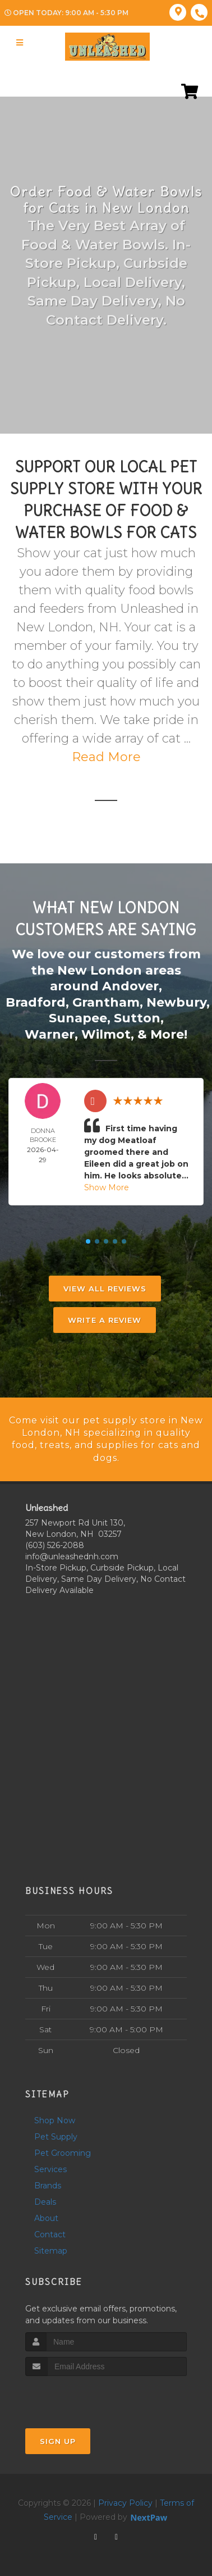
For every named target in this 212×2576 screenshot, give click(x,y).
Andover (130, 986)
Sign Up (58, 2441)
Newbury (176, 1002)
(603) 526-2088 (54, 1545)
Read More (106, 756)
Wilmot (106, 1034)
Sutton (137, 1018)
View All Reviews (104, 1288)
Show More (106, 1187)
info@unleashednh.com (71, 1556)
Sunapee (78, 1018)
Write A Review (104, 1320)
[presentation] (85, 2397)
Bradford (36, 1002)
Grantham (106, 1002)
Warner (50, 1034)
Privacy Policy (125, 2503)
